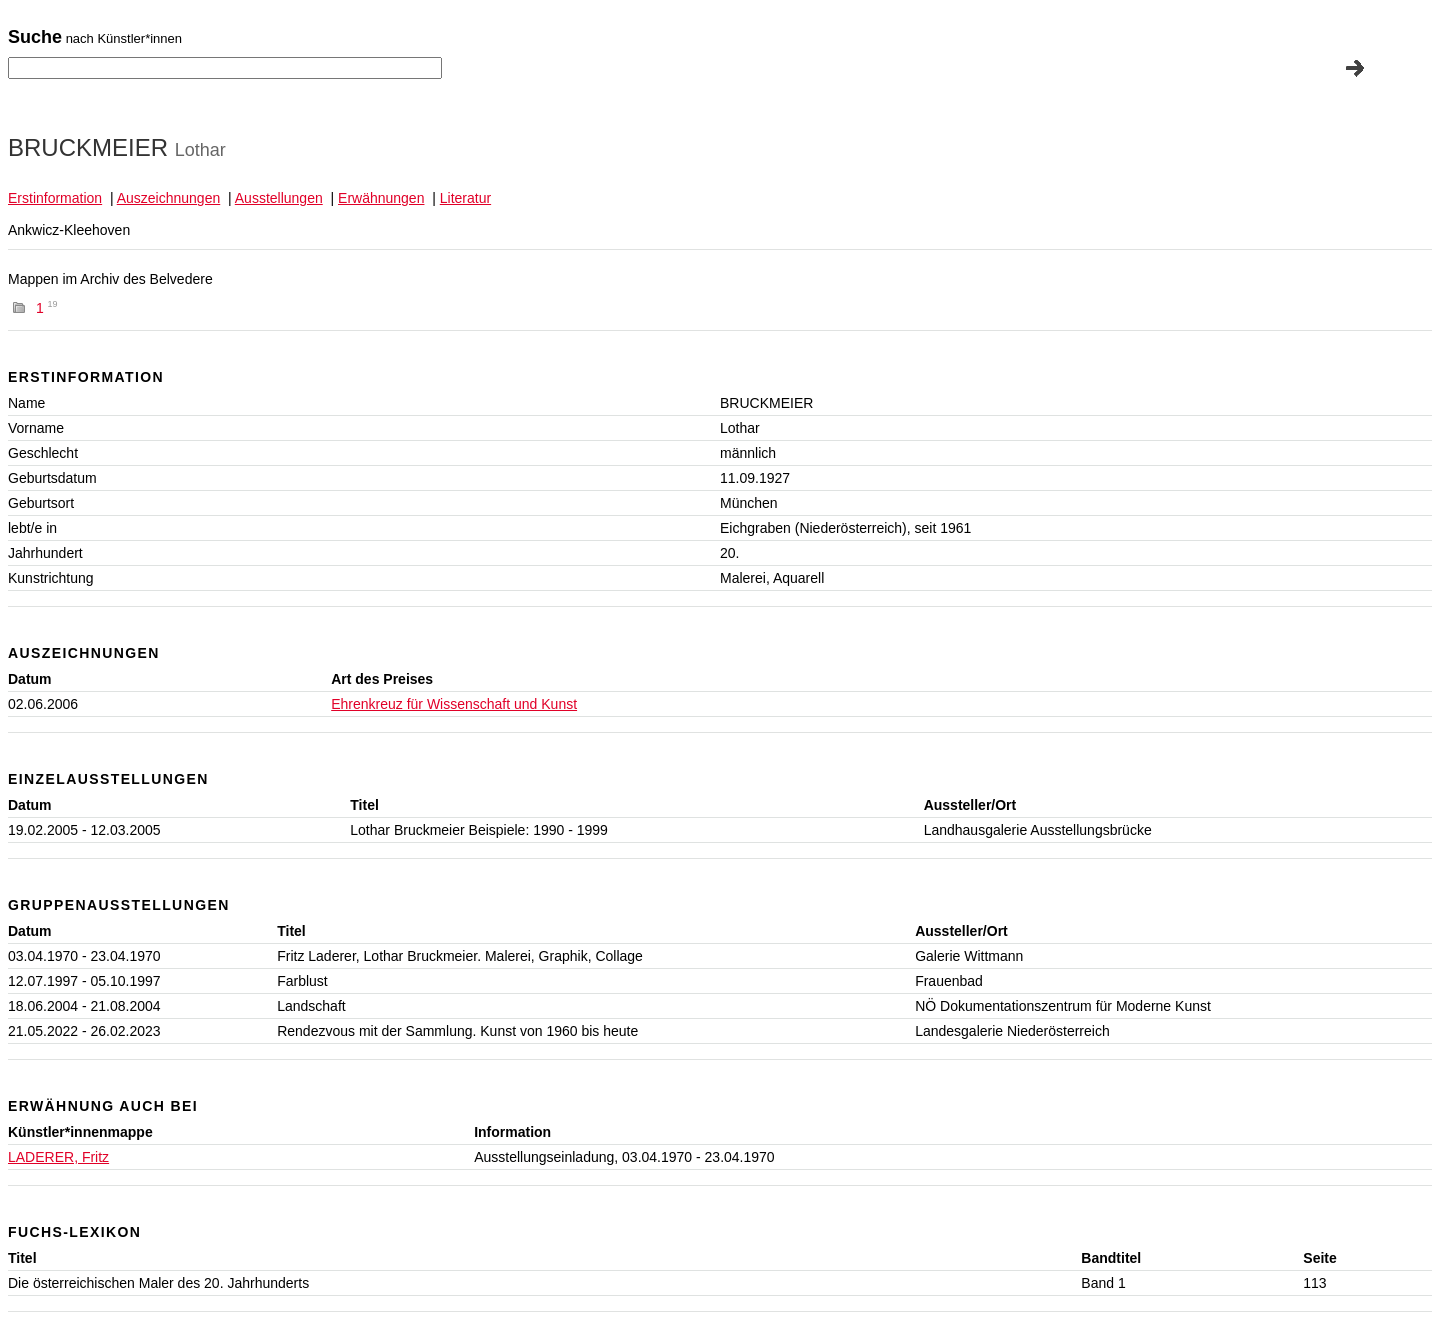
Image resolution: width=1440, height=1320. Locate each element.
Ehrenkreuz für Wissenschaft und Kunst (454, 704)
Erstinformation (55, 198)
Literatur (465, 198)
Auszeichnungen (169, 198)
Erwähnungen (381, 198)
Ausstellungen (279, 198)
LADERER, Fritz (58, 1157)
